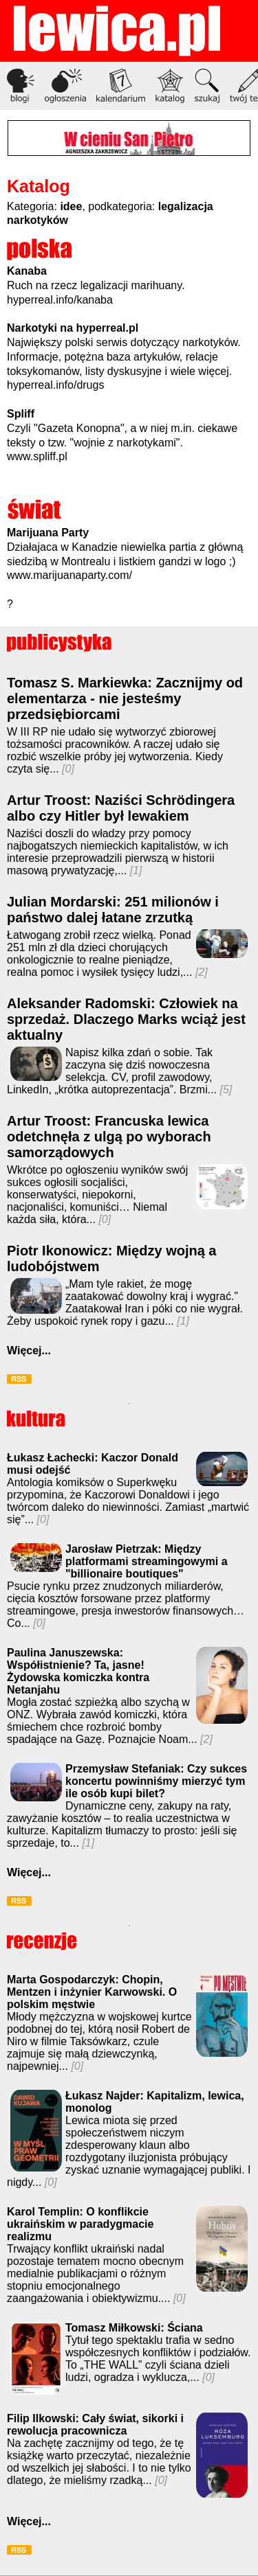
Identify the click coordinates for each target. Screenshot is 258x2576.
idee (71, 206)
